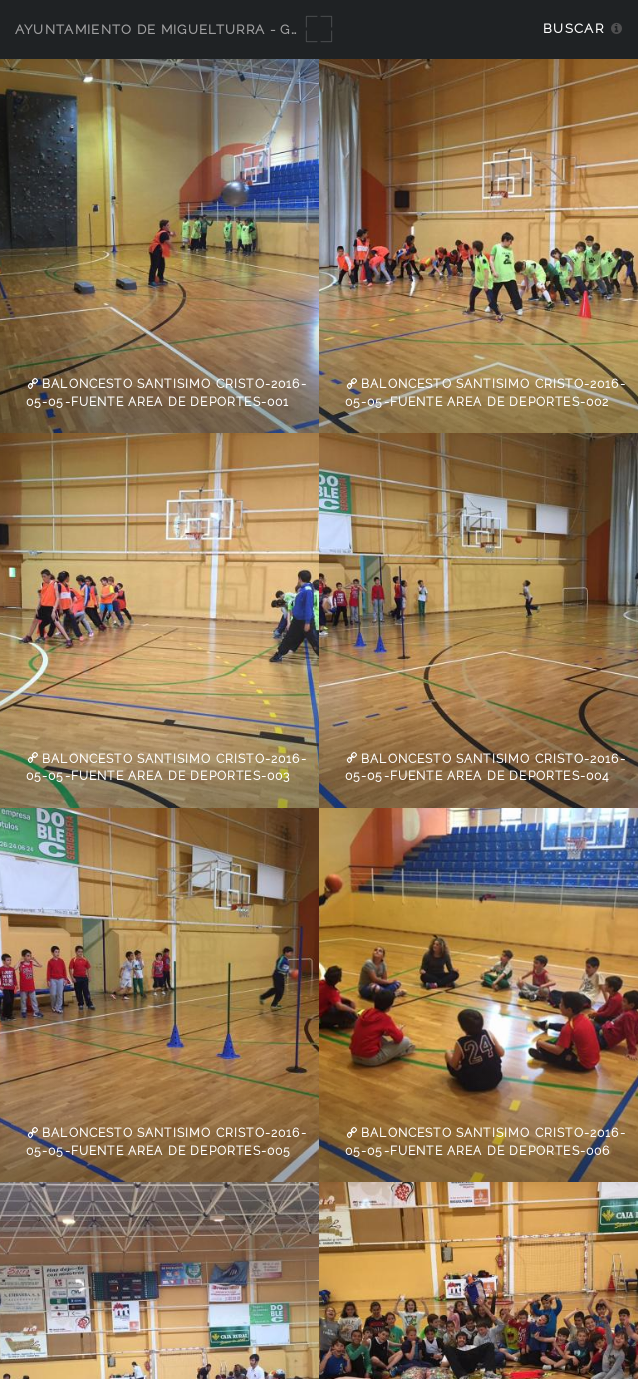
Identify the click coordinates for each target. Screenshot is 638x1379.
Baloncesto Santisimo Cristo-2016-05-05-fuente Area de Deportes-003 (166, 767)
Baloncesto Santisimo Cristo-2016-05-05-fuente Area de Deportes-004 (485, 767)
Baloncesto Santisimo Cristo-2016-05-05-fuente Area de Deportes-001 (166, 393)
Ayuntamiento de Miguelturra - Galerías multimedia (232, 29)
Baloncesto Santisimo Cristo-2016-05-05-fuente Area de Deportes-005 (166, 1142)
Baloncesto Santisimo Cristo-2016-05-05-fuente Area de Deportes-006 (485, 1142)
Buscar (573, 28)
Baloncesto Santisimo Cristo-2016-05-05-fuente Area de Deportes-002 (485, 393)
